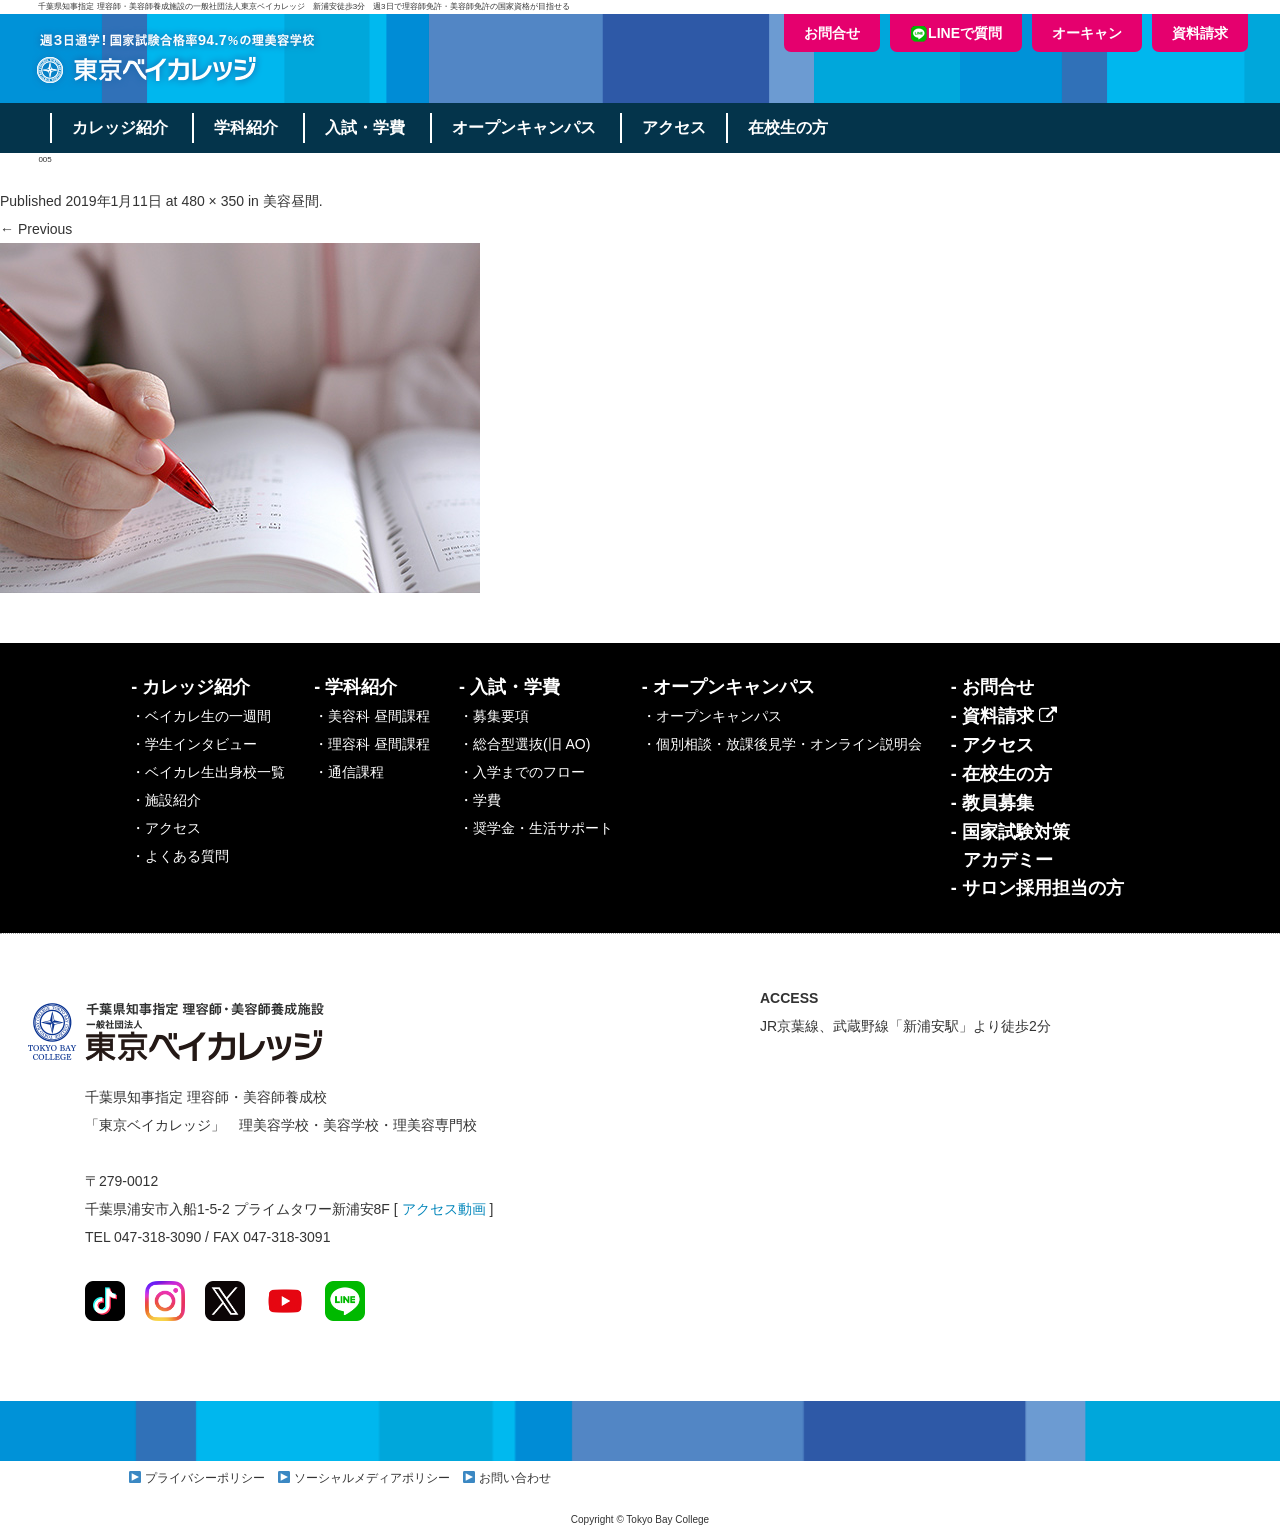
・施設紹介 (166, 800)
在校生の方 (790, 127)
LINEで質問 (956, 33)
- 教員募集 (992, 803)
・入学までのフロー (522, 772)
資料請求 (1200, 33)
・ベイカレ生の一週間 (201, 716)
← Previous (36, 229)
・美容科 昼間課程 (372, 716)
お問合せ (832, 33)
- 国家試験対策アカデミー (1010, 846)
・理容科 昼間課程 (372, 744)
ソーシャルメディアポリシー (372, 1478)
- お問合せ (992, 687)
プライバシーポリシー (205, 1478)
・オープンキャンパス (712, 716)
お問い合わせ (515, 1478)
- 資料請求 (1004, 716)
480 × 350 (212, 201)
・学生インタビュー (194, 744)
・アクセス (166, 828)
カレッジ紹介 (120, 127)
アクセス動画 (444, 1209)
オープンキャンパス (525, 127)
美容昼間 (291, 201)
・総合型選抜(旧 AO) (524, 744)
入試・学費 (366, 127)
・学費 (480, 800)
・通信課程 (349, 772)
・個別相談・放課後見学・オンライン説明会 (782, 744)
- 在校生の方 (1001, 774)
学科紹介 (247, 127)
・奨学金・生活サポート (536, 828)
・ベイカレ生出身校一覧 (208, 772)
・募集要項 (494, 716)
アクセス (676, 127)
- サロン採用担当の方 (1037, 888)
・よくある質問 (180, 856)
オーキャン (1087, 33)
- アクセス (992, 745)
